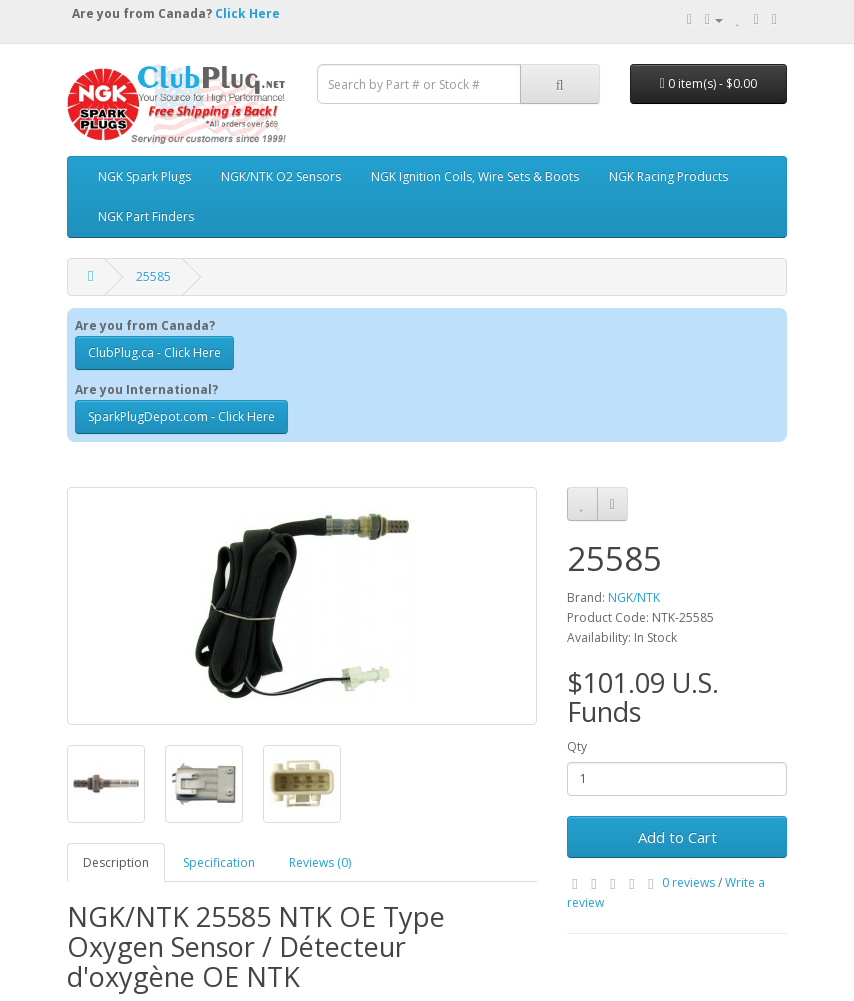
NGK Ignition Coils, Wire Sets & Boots (475, 176)
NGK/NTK (634, 597)
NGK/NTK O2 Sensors (281, 176)
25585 (153, 276)
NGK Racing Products (668, 176)
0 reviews (688, 882)
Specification (219, 862)
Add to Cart (677, 837)
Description (116, 862)
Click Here (247, 13)
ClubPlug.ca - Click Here (154, 352)
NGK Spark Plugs (144, 176)
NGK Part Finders (146, 216)
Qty (577, 746)
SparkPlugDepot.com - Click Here (181, 416)
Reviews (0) (320, 862)
